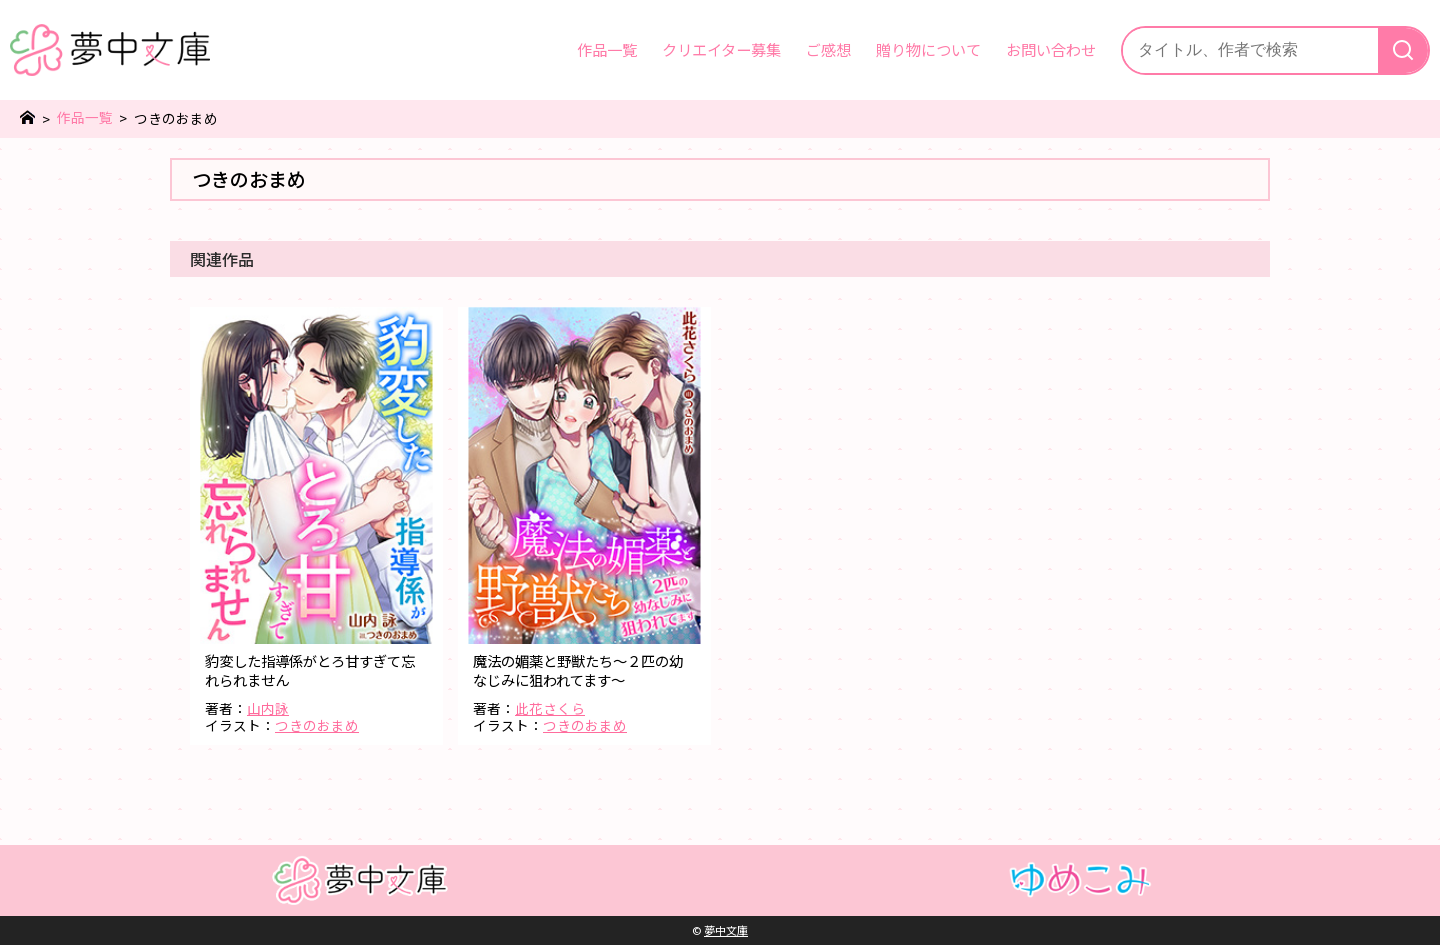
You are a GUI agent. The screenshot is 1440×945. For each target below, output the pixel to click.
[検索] (1403, 50)
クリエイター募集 (721, 49)
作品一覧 (607, 49)
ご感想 (828, 49)
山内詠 (268, 708)
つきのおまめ (317, 725)
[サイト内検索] (1250, 50)
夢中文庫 (726, 930)
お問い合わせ (1051, 49)
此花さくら (550, 708)
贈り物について (928, 49)
